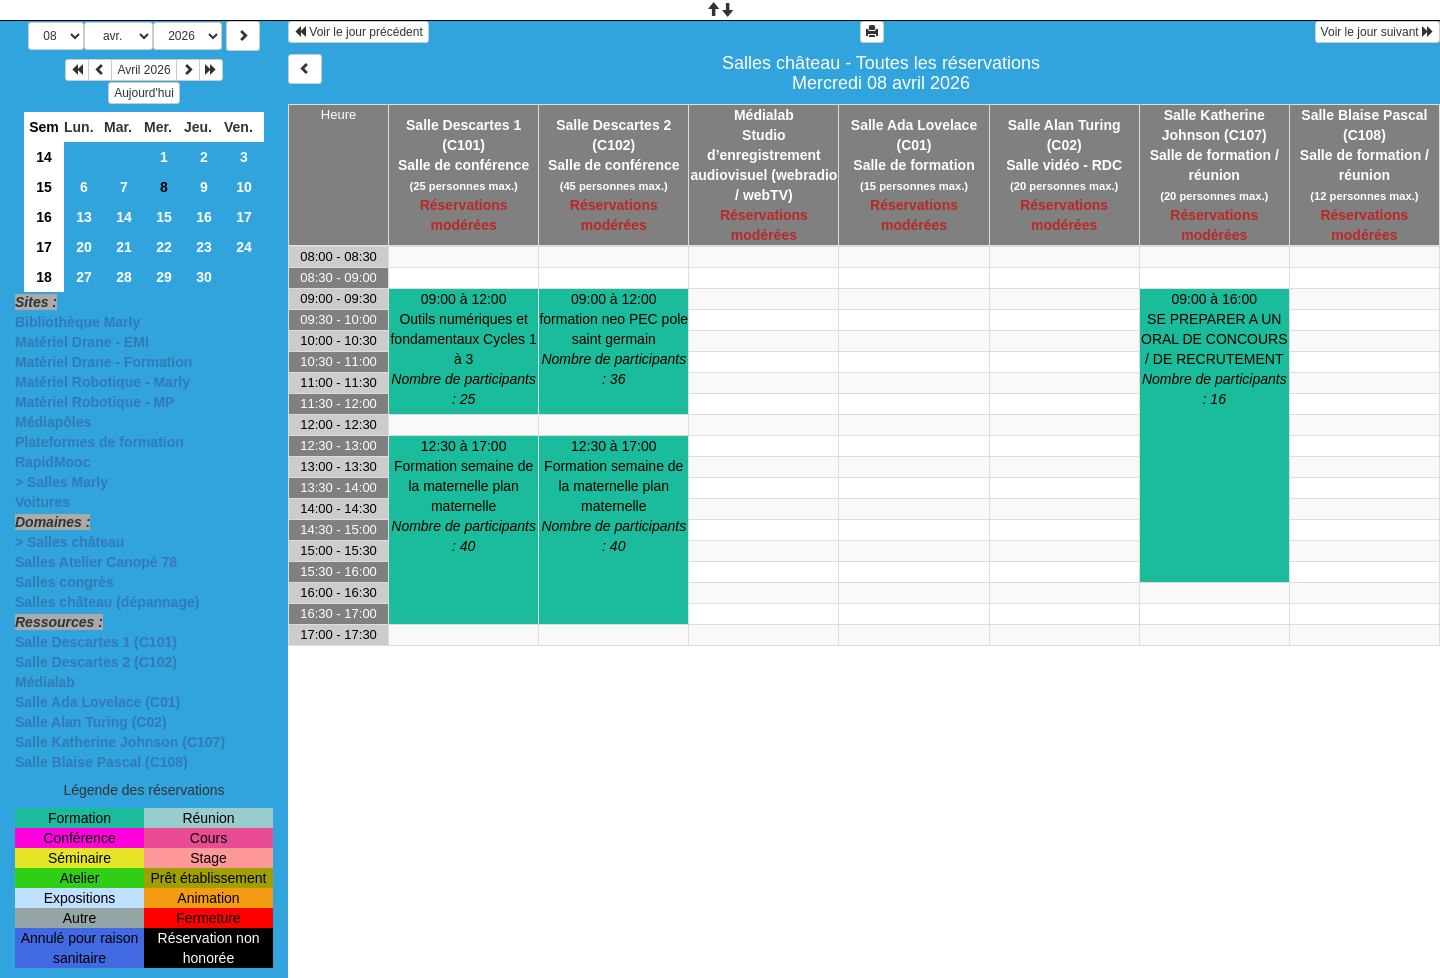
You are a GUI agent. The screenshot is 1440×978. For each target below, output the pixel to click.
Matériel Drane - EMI (82, 342)
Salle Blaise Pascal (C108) (101, 762)
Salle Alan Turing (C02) (91, 722)
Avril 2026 (143, 70)
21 (124, 247)
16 (44, 217)
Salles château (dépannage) (107, 602)
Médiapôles (53, 422)
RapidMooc (52, 462)
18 (44, 277)
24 (244, 247)
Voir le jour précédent (358, 32)
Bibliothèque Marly (77, 322)
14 (44, 157)
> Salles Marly (61, 482)
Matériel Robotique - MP (94, 402)
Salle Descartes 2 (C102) (96, 662)
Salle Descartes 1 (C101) (96, 642)
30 (204, 277)
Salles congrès (64, 582)
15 (44, 187)
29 (164, 277)
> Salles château (69, 542)
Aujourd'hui (144, 93)
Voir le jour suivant (1377, 32)
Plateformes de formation (99, 442)
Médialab (45, 682)
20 (84, 247)
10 (244, 187)
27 (84, 277)
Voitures (42, 502)
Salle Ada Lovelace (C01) (97, 702)
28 (124, 277)
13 (84, 217)
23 (204, 247)
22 (164, 247)
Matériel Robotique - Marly (102, 382)
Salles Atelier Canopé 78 (96, 562)
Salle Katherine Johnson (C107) (120, 742)
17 (244, 217)
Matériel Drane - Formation (103, 362)
